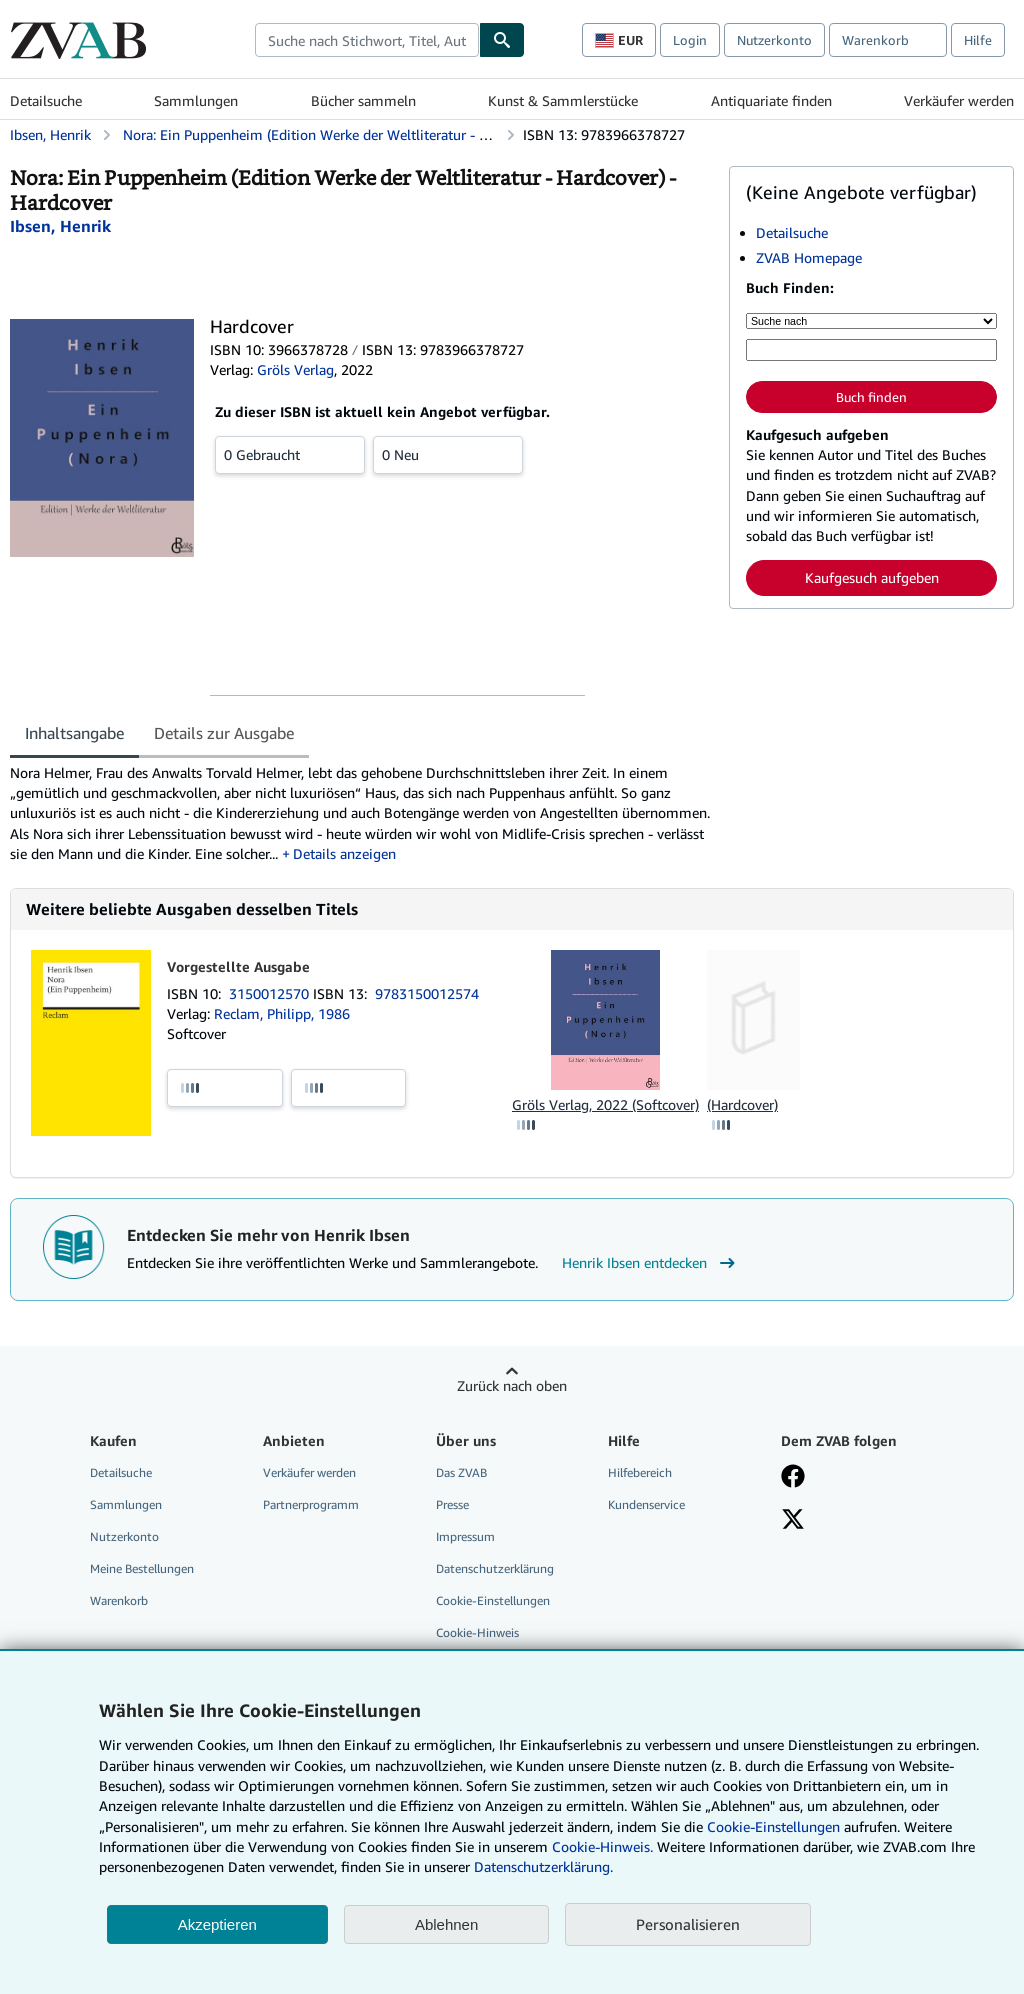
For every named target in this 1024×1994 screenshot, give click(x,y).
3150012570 (271, 993)
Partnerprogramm (311, 1504)
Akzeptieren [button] (217, 1924)
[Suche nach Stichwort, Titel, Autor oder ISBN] (871, 350)
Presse (452, 1504)
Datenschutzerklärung (495, 1568)
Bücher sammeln (363, 100)
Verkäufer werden (959, 100)
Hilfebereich (640, 1472)
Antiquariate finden (771, 100)
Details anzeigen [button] (344, 853)
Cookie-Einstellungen (773, 1826)
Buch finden (871, 397)
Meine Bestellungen (142, 1568)
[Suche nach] (871, 321)
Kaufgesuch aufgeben (872, 577)
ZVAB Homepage (809, 257)
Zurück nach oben (512, 1385)
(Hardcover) (742, 1104)
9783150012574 (427, 993)
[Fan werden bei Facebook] (793, 1478)
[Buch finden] (502, 40)
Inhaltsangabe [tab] (74, 733)
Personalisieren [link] (688, 1924)
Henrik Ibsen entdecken (651, 1263)
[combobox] (367, 40)
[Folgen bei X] (793, 1521)
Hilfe (978, 40)
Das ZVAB (461, 1472)
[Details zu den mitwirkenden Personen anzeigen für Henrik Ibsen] (60, 226)
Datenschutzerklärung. (543, 1866)
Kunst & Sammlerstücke (563, 100)
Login (690, 40)
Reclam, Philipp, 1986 (282, 1013)
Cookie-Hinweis (477, 1632)
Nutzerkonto (774, 40)
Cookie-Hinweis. (602, 1846)
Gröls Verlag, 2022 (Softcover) (605, 1104)
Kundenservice (646, 1504)
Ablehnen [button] (446, 1924)
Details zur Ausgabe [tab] (224, 733)
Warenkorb (119, 1600)
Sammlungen (196, 100)
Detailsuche (46, 100)
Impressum (465, 1536)
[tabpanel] (361, 813)
